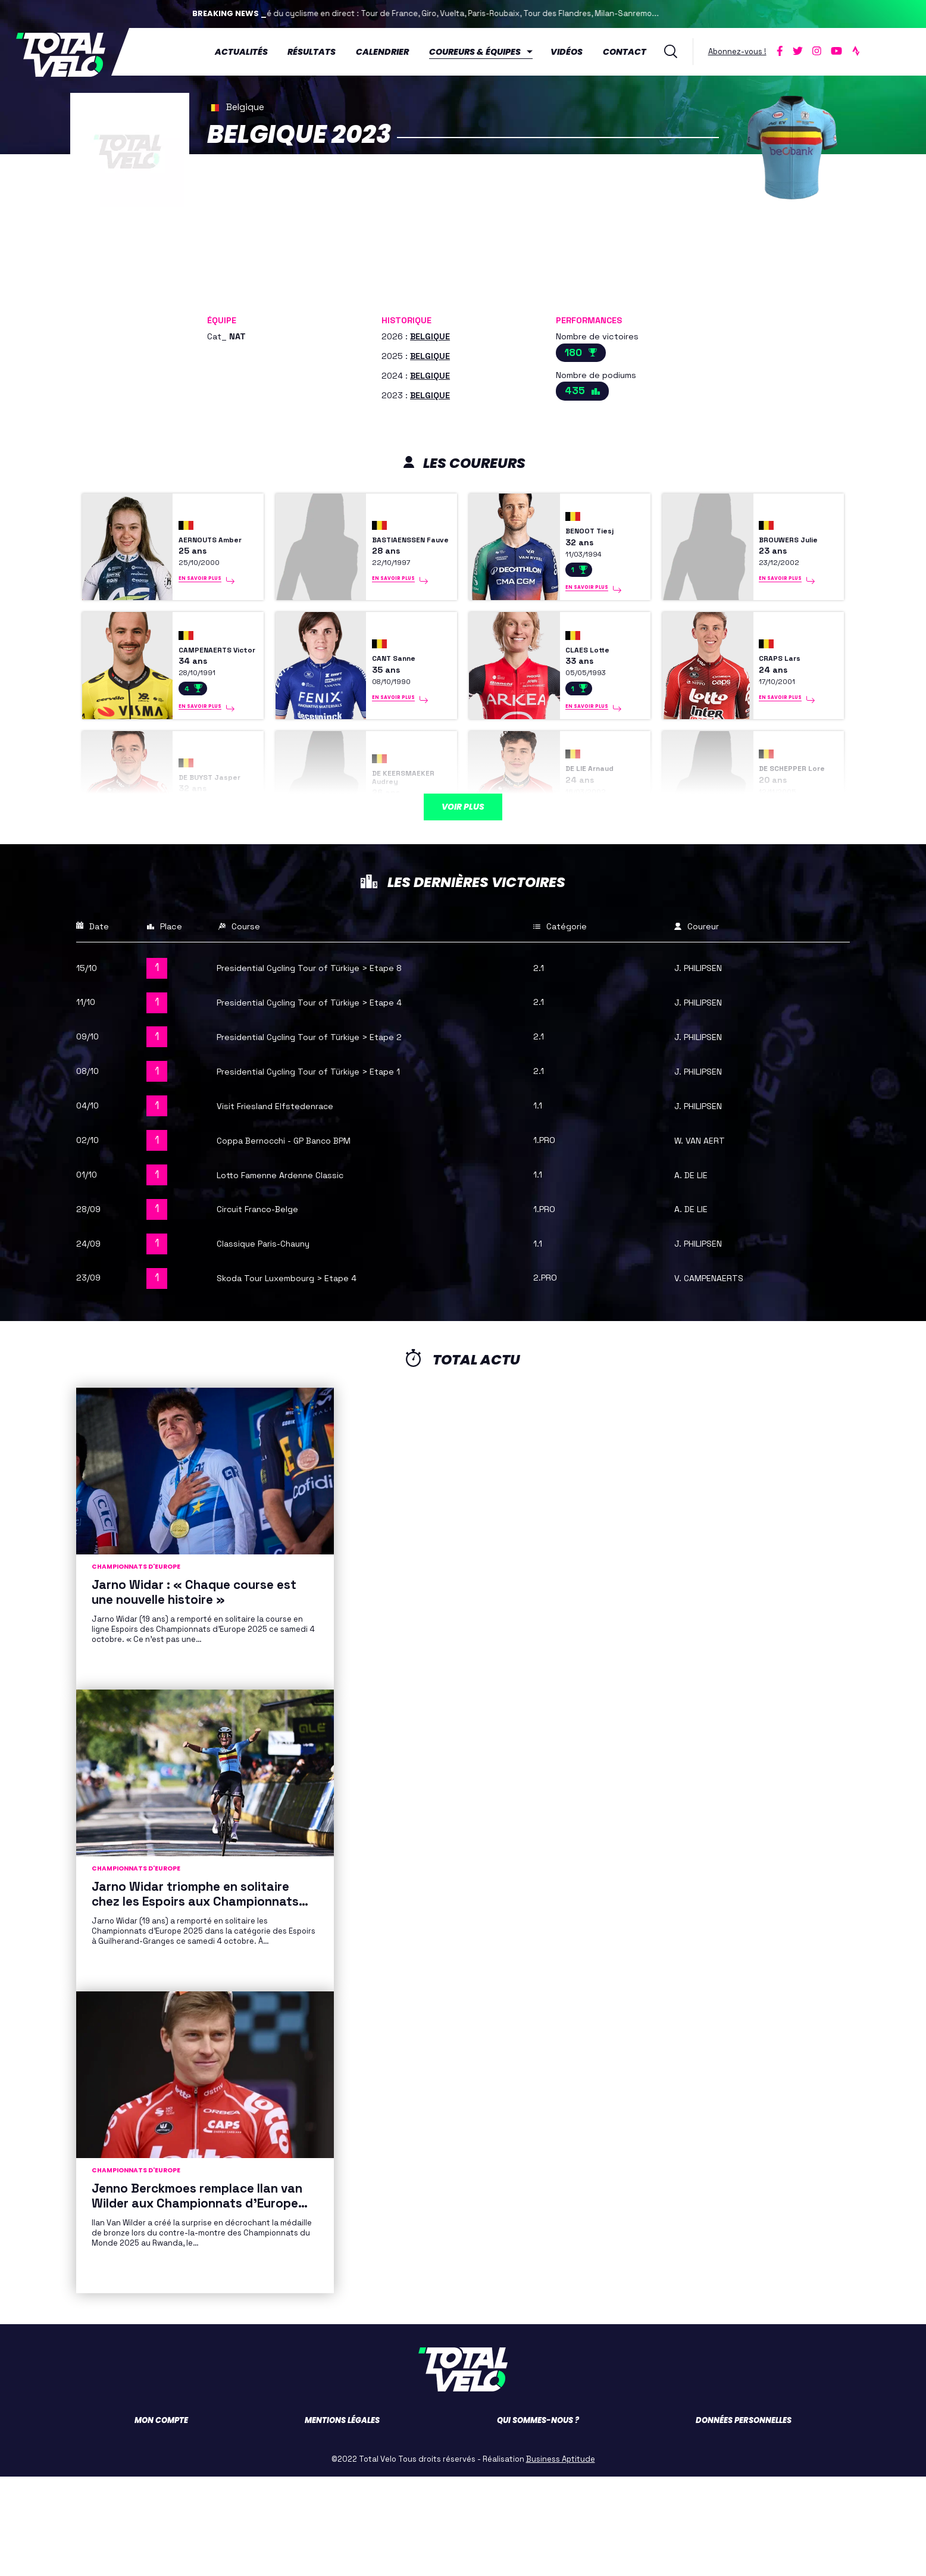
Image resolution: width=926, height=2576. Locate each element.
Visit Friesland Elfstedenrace (289, 1204)
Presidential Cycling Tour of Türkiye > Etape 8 (329, 1066)
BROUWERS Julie (786, 544)
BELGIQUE (430, 333)
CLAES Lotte (595, 686)
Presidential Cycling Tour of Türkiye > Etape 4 (329, 1101)
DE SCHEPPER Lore (791, 843)
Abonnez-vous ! (743, 50)
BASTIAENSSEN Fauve (408, 544)
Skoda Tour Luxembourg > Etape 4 (300, 1377)
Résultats (317, 51)
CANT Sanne (401, 695)
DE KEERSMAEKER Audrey (407, 852)
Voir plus (463, 881)
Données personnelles (744, 2519)
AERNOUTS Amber (204, 544)
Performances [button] (589, 317)
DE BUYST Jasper (201, 852)
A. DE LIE (694, 1273)
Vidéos (572, 51)
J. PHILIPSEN (703, 1066)
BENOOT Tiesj (597, 535)
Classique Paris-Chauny (275, 1342)
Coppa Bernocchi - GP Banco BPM (298, 1238)
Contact (630, 51)
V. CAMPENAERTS (715, 1377)
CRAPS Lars (787, 695)
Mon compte (161, 2519)
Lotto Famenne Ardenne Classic (294, 1273)
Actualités (247, 51)
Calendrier (388, 51)
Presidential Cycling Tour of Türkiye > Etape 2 (329, 1135)
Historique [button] (406, 317)
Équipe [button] (221, 317)
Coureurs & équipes (481, 51)
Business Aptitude (560, 2558)
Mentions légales (342, 2519)
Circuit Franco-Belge (267, 1307)
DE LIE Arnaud (598, 843)
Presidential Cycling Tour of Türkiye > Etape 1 (328, 1169)
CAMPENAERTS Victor (215, 686)
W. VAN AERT (704, 1238)
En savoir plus (203, 607)
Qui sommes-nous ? (538, 2519)
